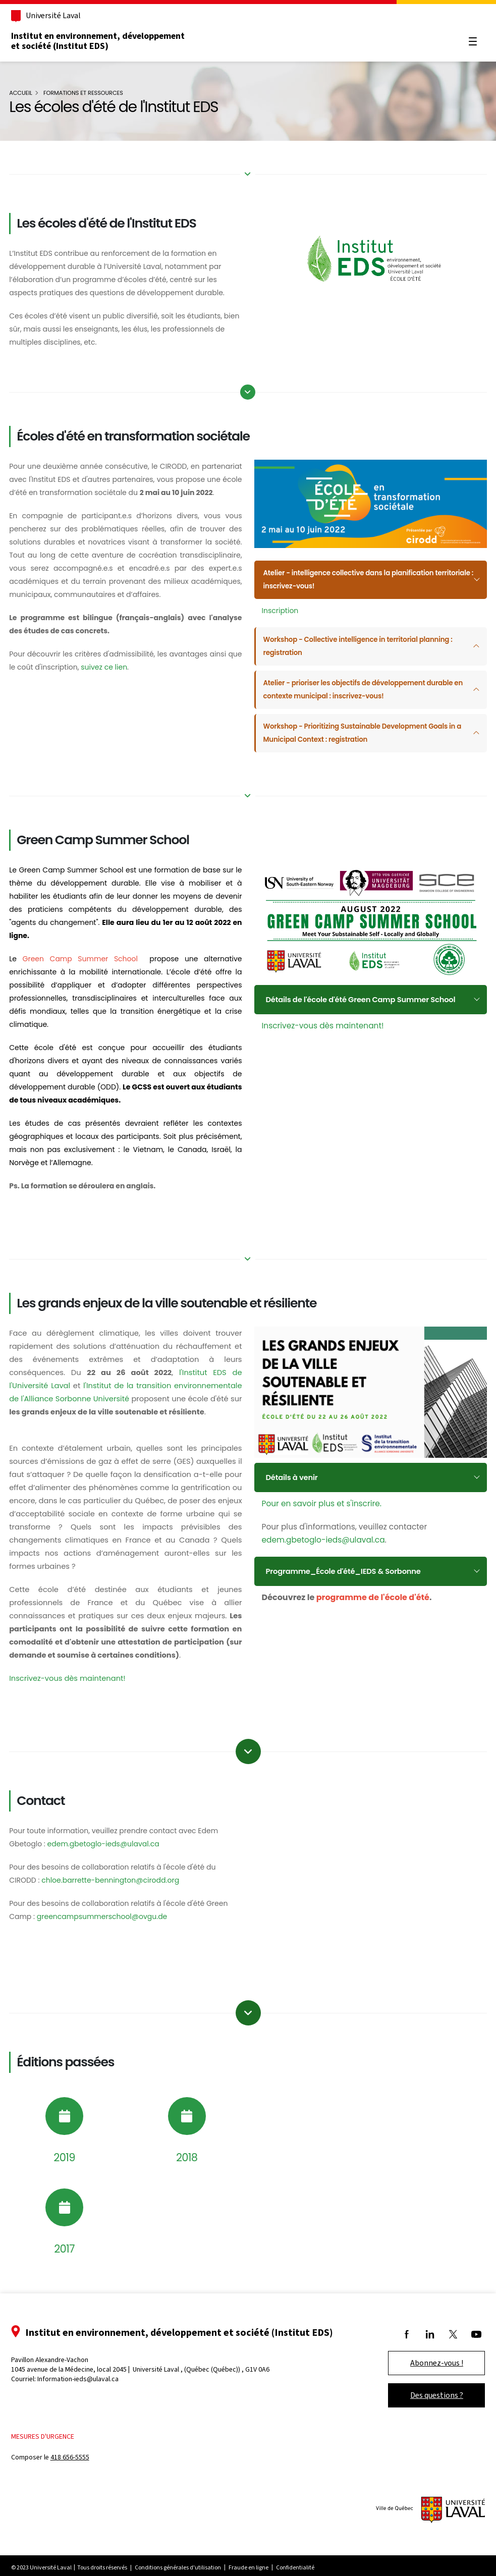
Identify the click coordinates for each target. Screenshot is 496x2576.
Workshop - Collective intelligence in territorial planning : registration (362, 643)
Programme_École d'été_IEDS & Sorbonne (347, 1564)
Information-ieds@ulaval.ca (85, 2389)
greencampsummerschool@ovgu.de (108, 1927)
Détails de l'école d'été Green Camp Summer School (365, 993)
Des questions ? (429, 2405)
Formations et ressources (90, 93)
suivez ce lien (126, 680)
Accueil (27, 93)
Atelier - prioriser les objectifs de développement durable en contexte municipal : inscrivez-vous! (362, 687)
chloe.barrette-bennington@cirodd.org (117, 1891)
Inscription (280, 608)
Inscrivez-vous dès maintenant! (323, 1019)
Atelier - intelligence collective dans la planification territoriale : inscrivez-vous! (353, 577)
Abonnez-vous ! (429, 2373)
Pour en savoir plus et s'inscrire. (322, 1497)
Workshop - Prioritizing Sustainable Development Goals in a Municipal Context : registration (364, 730)
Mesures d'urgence (49, 2447)
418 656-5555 (77, 2468)
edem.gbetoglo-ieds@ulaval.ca (323, 1533)
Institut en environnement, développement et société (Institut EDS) (105, 41)
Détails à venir (293, 1470)
